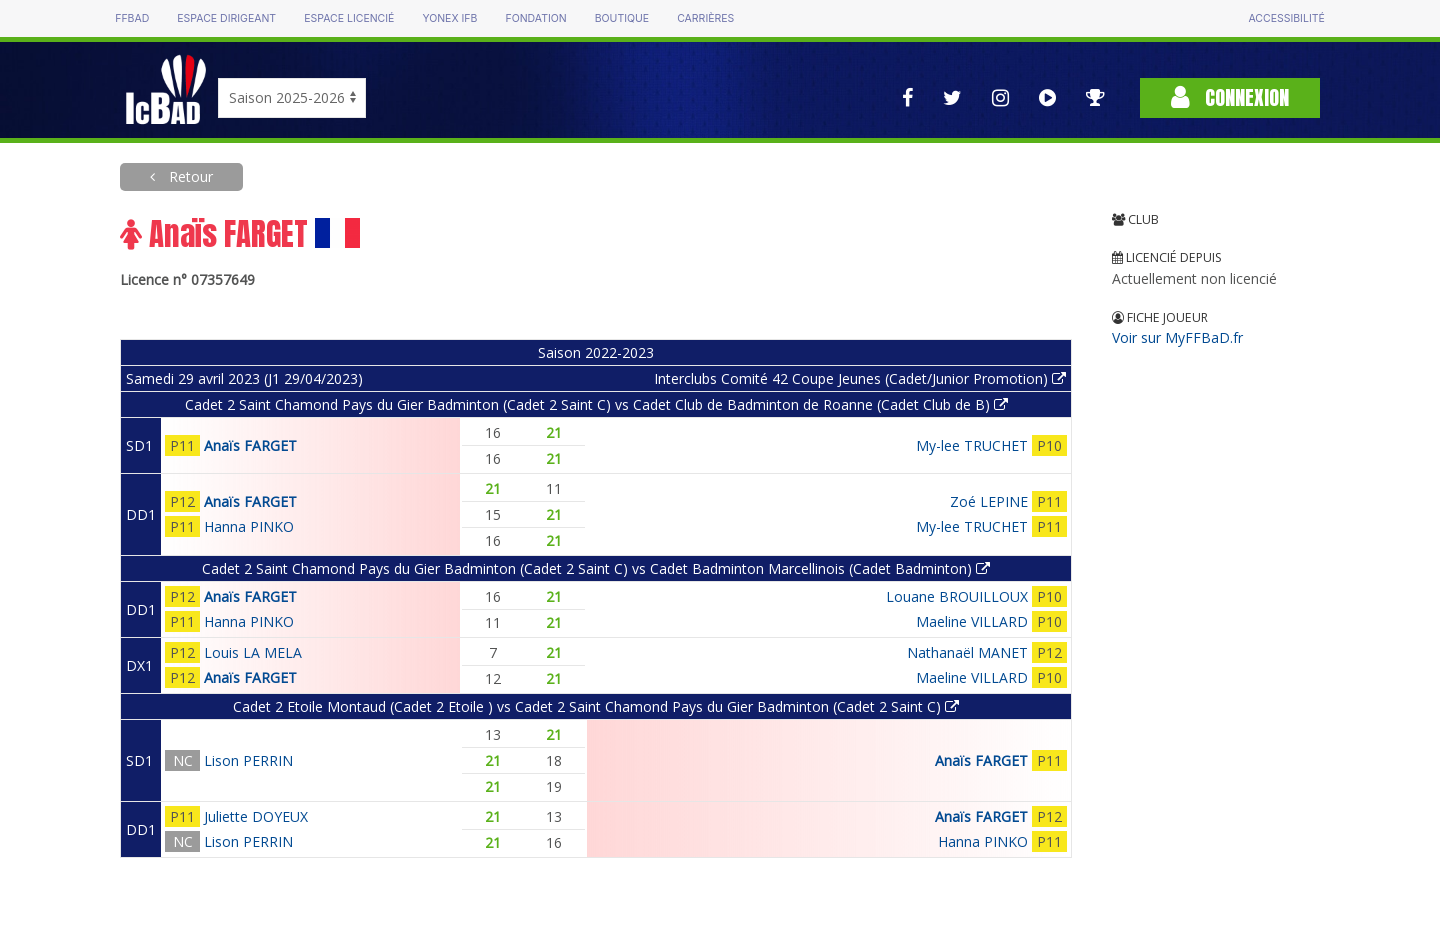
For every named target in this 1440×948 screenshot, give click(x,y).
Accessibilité (1286, 18)
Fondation (535, 18)
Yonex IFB (449, 18)
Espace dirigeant (226, 18)
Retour (189, 176)
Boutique (622, 18)
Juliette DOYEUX (256, 816)
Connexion (1230, 97)
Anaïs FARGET (250, 445)
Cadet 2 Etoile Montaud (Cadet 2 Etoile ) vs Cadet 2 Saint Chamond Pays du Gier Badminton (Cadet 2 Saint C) (596, 706)
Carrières (705, 18)
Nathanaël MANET (967, 652)
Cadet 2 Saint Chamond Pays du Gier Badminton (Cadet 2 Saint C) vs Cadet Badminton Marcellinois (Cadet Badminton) (596, 568)
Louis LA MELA (253, 652)
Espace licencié (349, 18)
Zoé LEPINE (989, 501)
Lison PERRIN (248, 760)
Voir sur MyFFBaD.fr (1177, 337)
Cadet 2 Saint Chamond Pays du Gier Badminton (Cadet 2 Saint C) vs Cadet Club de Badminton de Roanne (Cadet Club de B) (596, 404)
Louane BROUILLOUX (957, 596)
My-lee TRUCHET (972, 445)
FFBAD (132, 18)
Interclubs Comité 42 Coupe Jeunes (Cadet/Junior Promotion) (860, 378)
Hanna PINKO (249, 526)
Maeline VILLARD (972, 621)
